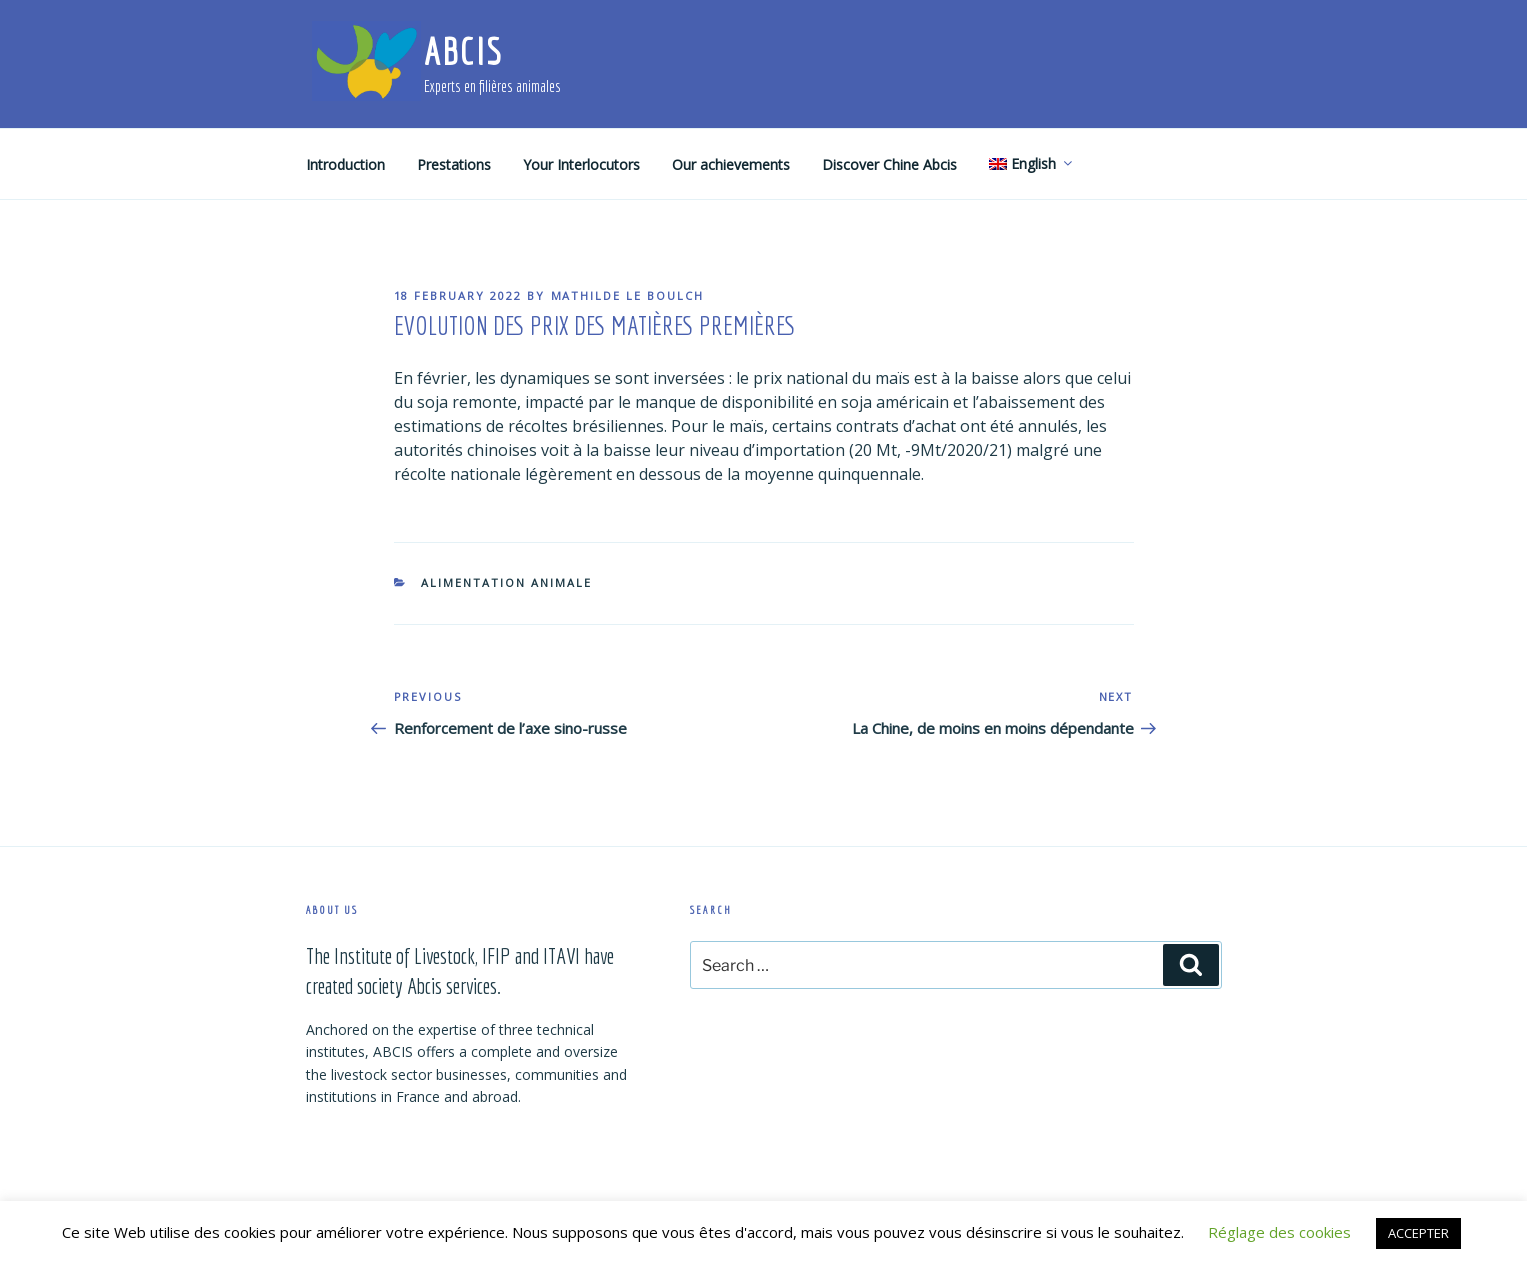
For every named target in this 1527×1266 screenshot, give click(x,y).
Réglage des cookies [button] (1279, 1232)
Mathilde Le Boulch (628, 295)
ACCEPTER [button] (1418, 1233)
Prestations (454, 164)
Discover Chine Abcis (889, 164)
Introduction (345, 164)
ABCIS (463, 51)
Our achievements (731, 164)
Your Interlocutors (581, 164)
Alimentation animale (506, 582)
